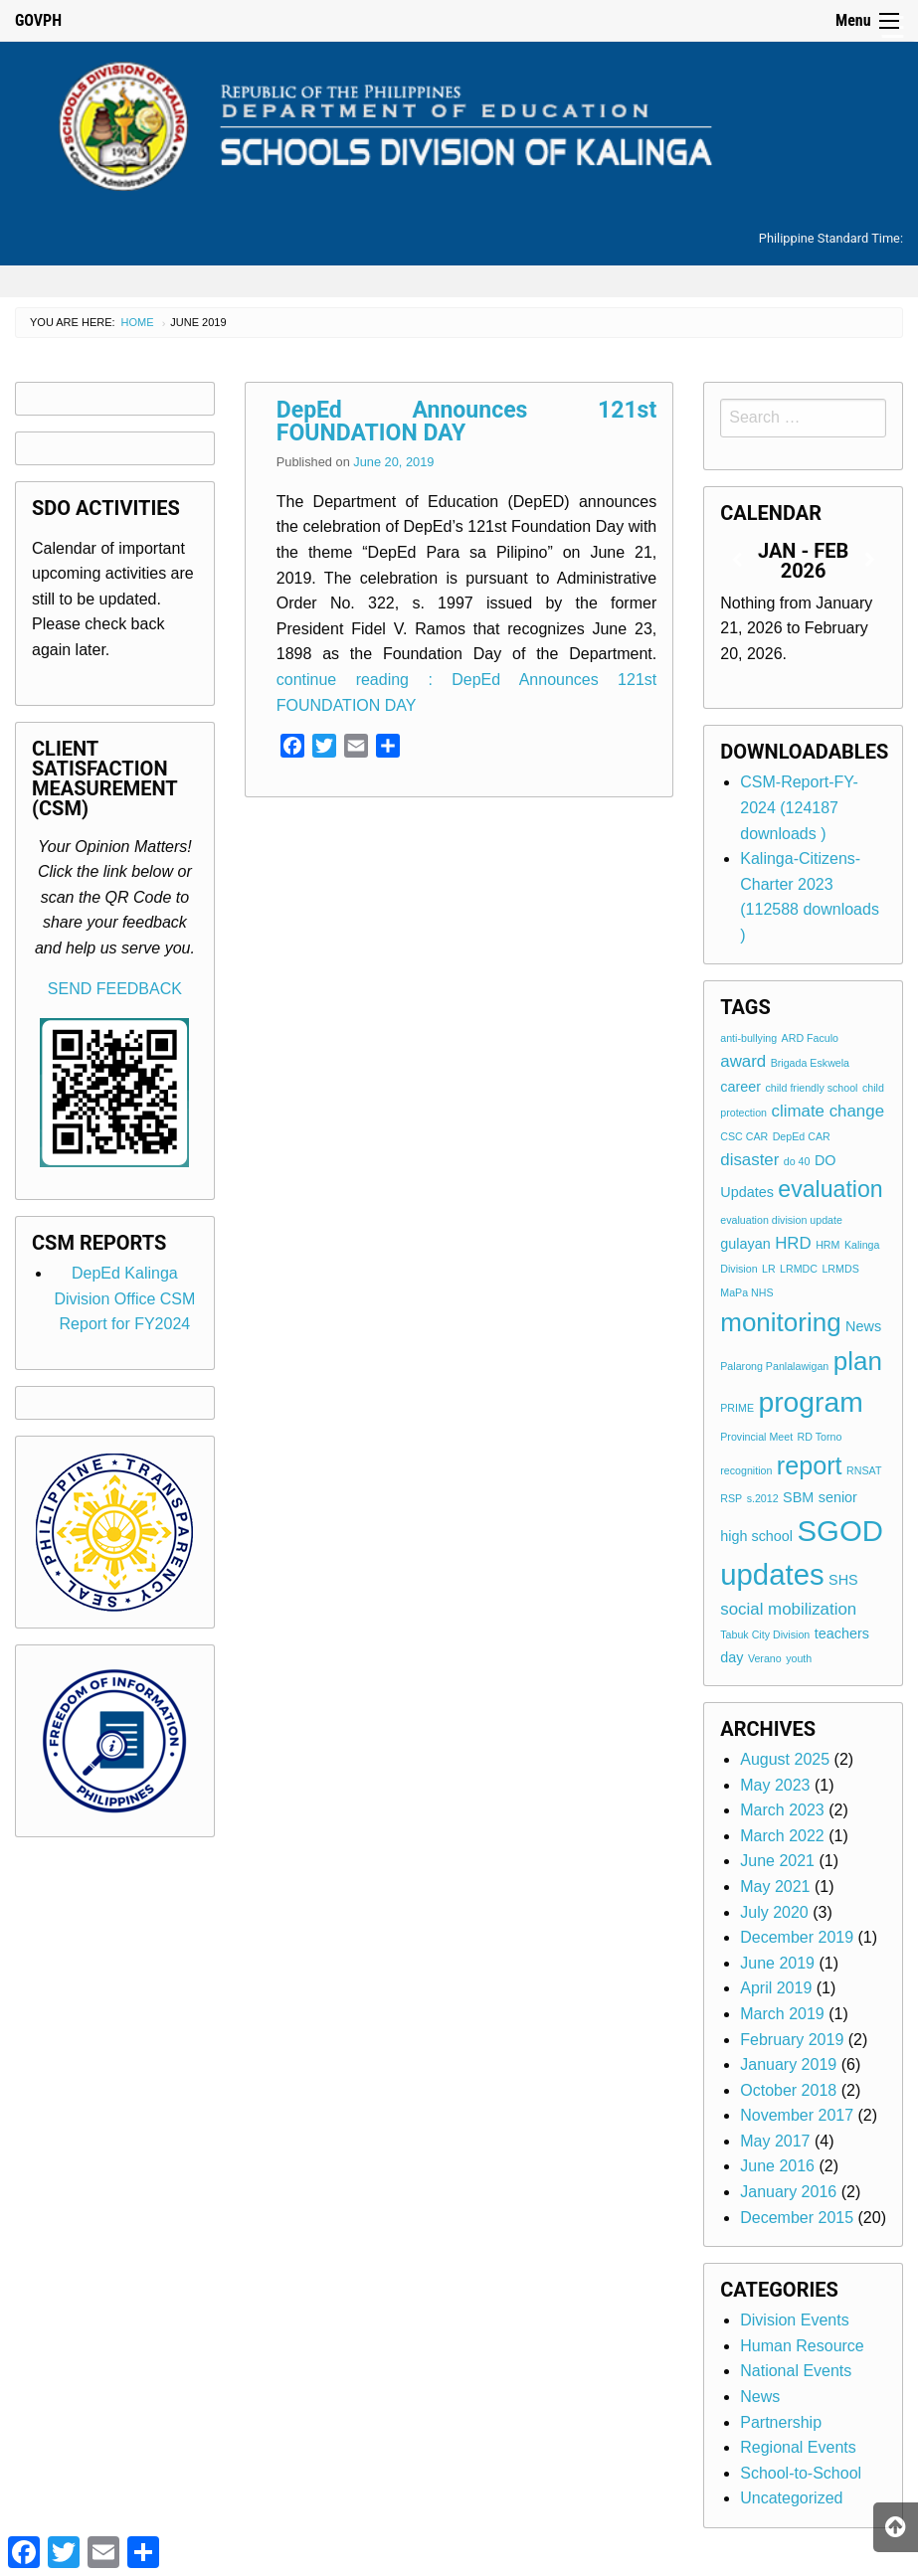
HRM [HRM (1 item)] (827, 1245)
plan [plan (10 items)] (857, 1361)
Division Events (794, 2320)
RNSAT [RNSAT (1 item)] (863, 1470)
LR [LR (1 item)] (769, 1269)
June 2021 (777, 1860)
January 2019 (788, 2064)
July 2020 (774, 1912)
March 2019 (782, 2013)
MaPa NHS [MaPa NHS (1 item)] (746, 1292)
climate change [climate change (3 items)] (828, 1111)
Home (137, 322)
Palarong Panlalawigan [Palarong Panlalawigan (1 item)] (774, 1366)
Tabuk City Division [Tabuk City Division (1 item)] (765, 1634)
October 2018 (788, 2090)
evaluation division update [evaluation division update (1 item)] (781, 1220)
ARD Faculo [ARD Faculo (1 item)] (810, 1038)
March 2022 (782, 1835)
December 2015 (796, 2217)
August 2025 (784, 1759)
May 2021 (775, 1886)
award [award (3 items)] (743, 1061)
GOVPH (38, 20)
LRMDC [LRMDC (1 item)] (799, 1269)
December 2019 (796, 1937)
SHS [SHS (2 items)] (843, 1580)
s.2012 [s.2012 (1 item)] (763, 1498)
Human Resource (802, 2345)
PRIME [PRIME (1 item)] (737, 1408)
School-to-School (800, 2473)
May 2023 (775, 1785)
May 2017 (775, 2141)
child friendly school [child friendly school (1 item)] (812, 1088)
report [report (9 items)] (809, 1465)
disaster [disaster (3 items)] (749, 1159)
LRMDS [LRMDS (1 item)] (840, 1269)
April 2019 (776, 1987)
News (760, 2396)
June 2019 (777, 1963)
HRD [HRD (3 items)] (793, 1243)
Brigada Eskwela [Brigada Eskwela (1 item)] (810, 1063)
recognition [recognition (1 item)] (746, 1470)
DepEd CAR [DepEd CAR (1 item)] (801, 1136)
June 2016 (777, 2165)
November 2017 (796, 2115)
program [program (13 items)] (810, 1402)
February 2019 (791, 2039)
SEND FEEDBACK (115, 988)
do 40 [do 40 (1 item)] (797, 1161)
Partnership (781, 2422)
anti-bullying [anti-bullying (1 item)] (748, 1038)
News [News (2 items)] (863, 1326)
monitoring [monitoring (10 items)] (780, 1322)
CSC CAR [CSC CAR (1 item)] (744, 1136)
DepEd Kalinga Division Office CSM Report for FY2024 (124, 1298)
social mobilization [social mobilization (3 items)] (788, 1609)
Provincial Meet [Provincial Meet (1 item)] (756, 1437)
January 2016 (788, 2191)
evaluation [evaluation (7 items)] (830, 1189)
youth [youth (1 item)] (799, 1658)
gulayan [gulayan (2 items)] (745, 1244)
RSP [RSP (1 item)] (731, 1498)
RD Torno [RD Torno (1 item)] (820, 1437)
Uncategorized (791, 2498)
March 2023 (782, 1810)
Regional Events (798, 2447)
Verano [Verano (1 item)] (765, 1658)
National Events (795, 2370)
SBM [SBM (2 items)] (798, 1497)
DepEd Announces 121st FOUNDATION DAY (466, 421)
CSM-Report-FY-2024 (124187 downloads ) (799, 807)
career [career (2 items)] (740, 1087)
